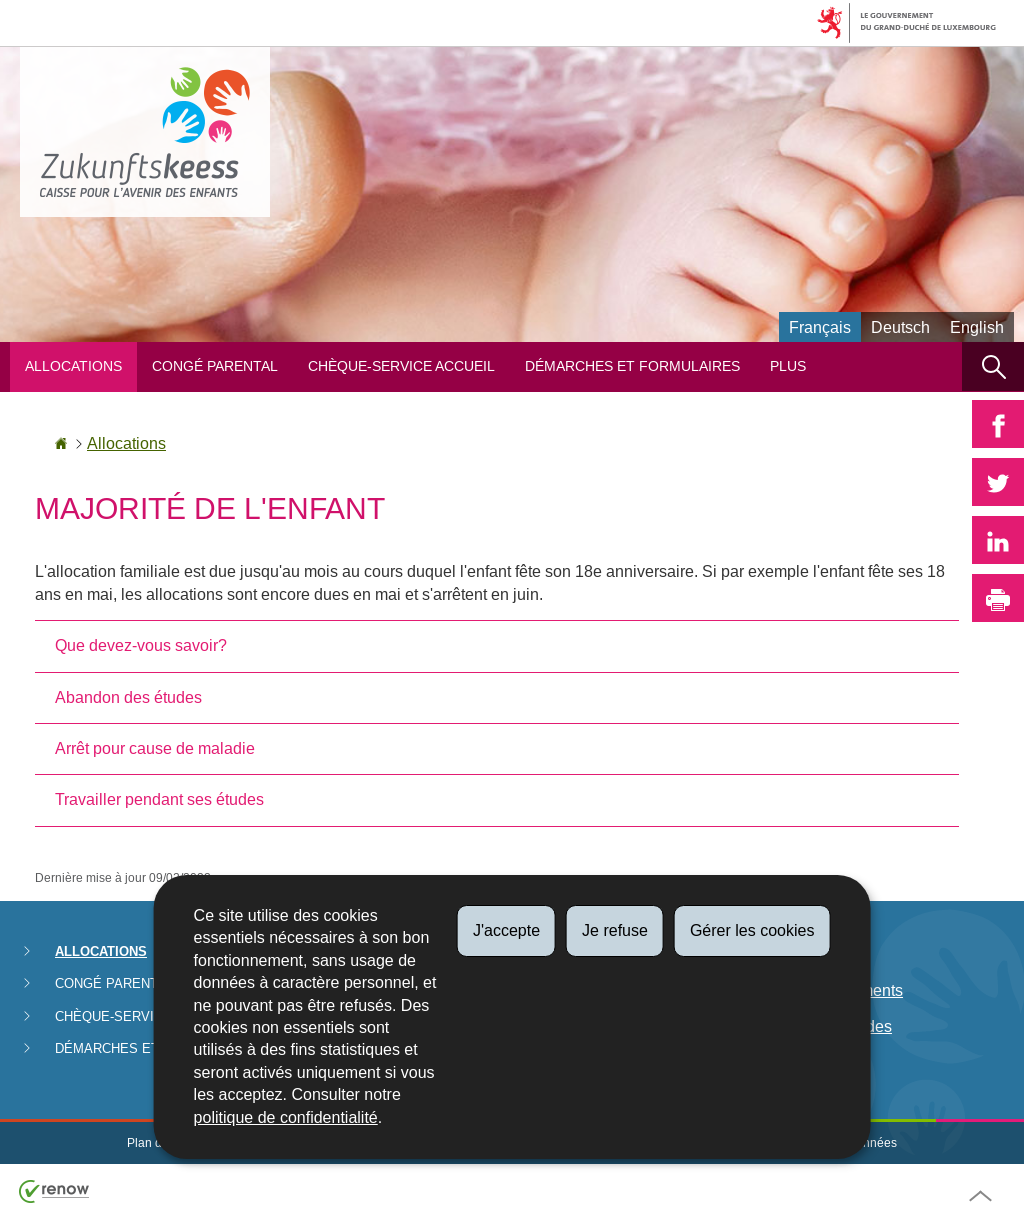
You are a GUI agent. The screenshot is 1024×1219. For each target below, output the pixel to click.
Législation (808, 953)
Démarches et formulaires (632, 366)
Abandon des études (128, 697)
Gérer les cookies (752, 930)
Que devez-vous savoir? (141, 645)
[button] (993, 366)
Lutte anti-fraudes (830, 1026)
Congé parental (215, 366)
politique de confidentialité (286, 1117)
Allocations (73, 366)
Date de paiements (836, 990)
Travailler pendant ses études (159, 799)
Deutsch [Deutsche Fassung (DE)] (900, 327)
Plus (788, 366)
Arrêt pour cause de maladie (155, 748)
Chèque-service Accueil (401, 366)
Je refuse (615, 930)
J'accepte (506, 930)
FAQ (785, 1062)
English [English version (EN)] (977, 327)
